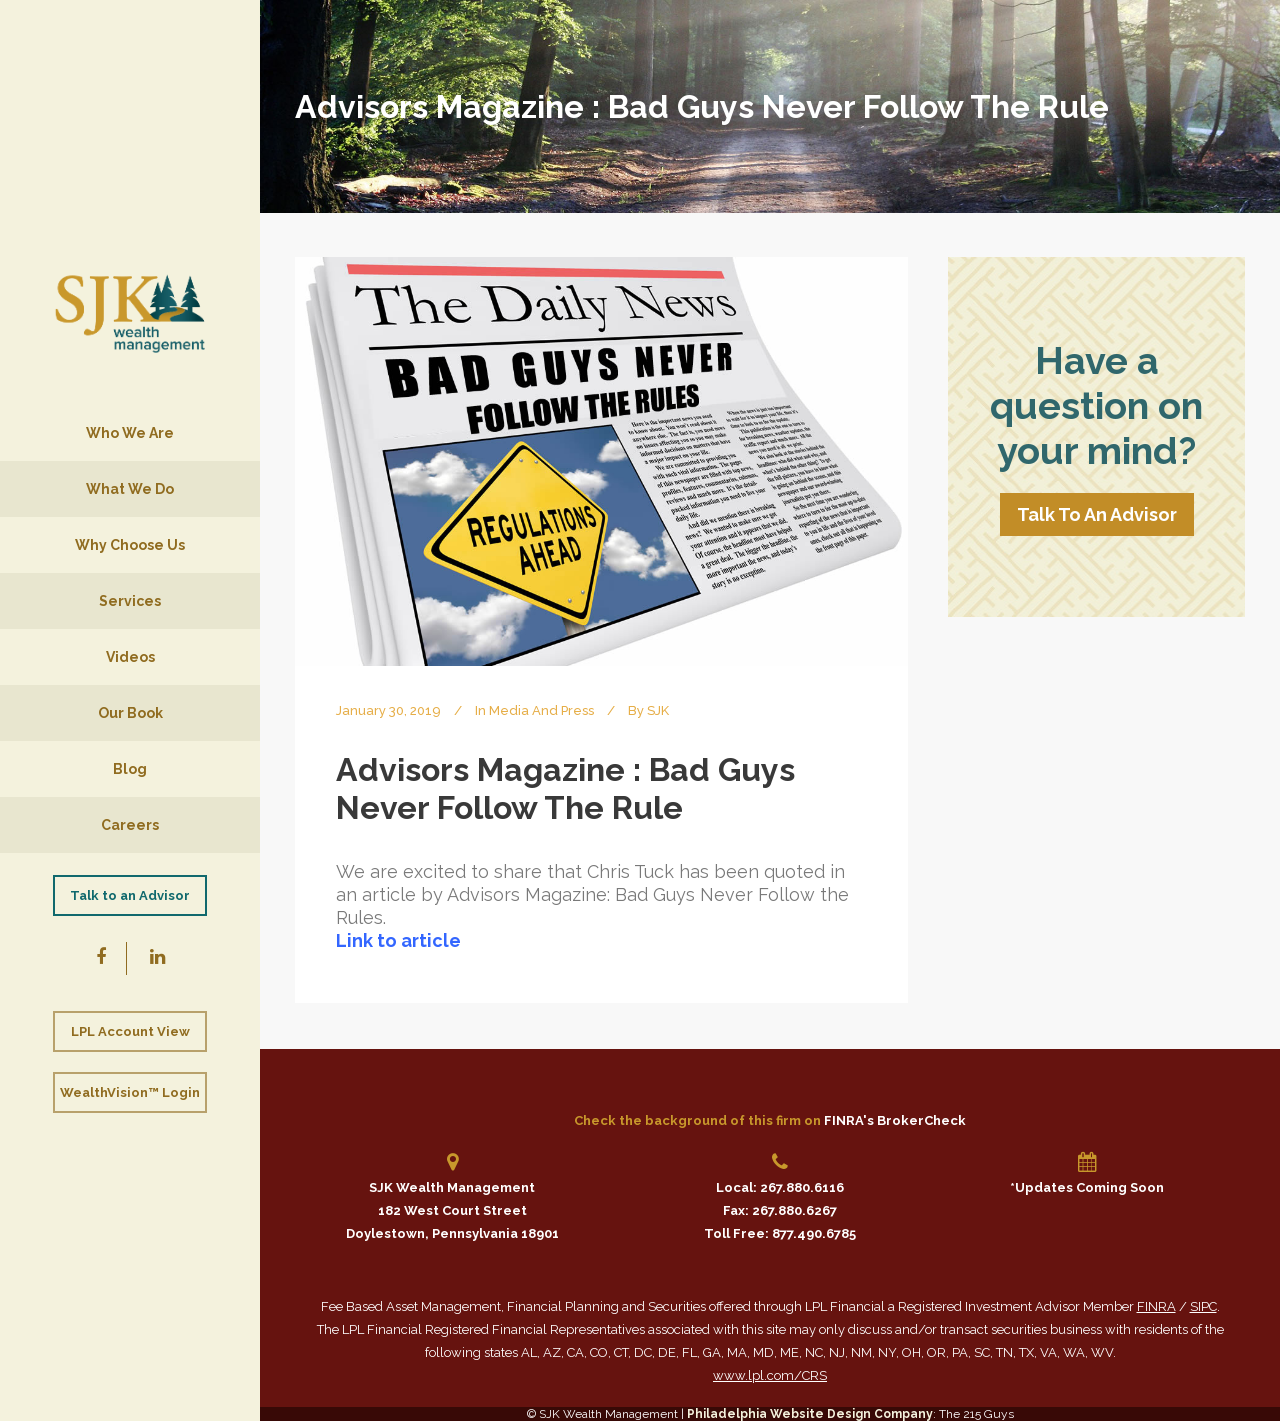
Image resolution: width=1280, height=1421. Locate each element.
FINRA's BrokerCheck (895, 1120)
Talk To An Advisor (1097, 514)
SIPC (1203, 1306)
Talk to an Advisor (130, 895)
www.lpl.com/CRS (770, 1375)
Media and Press (541, 710)
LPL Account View (130, 1031)
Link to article (398, 940)
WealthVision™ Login (130, 1092)
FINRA (1156, 1306)
